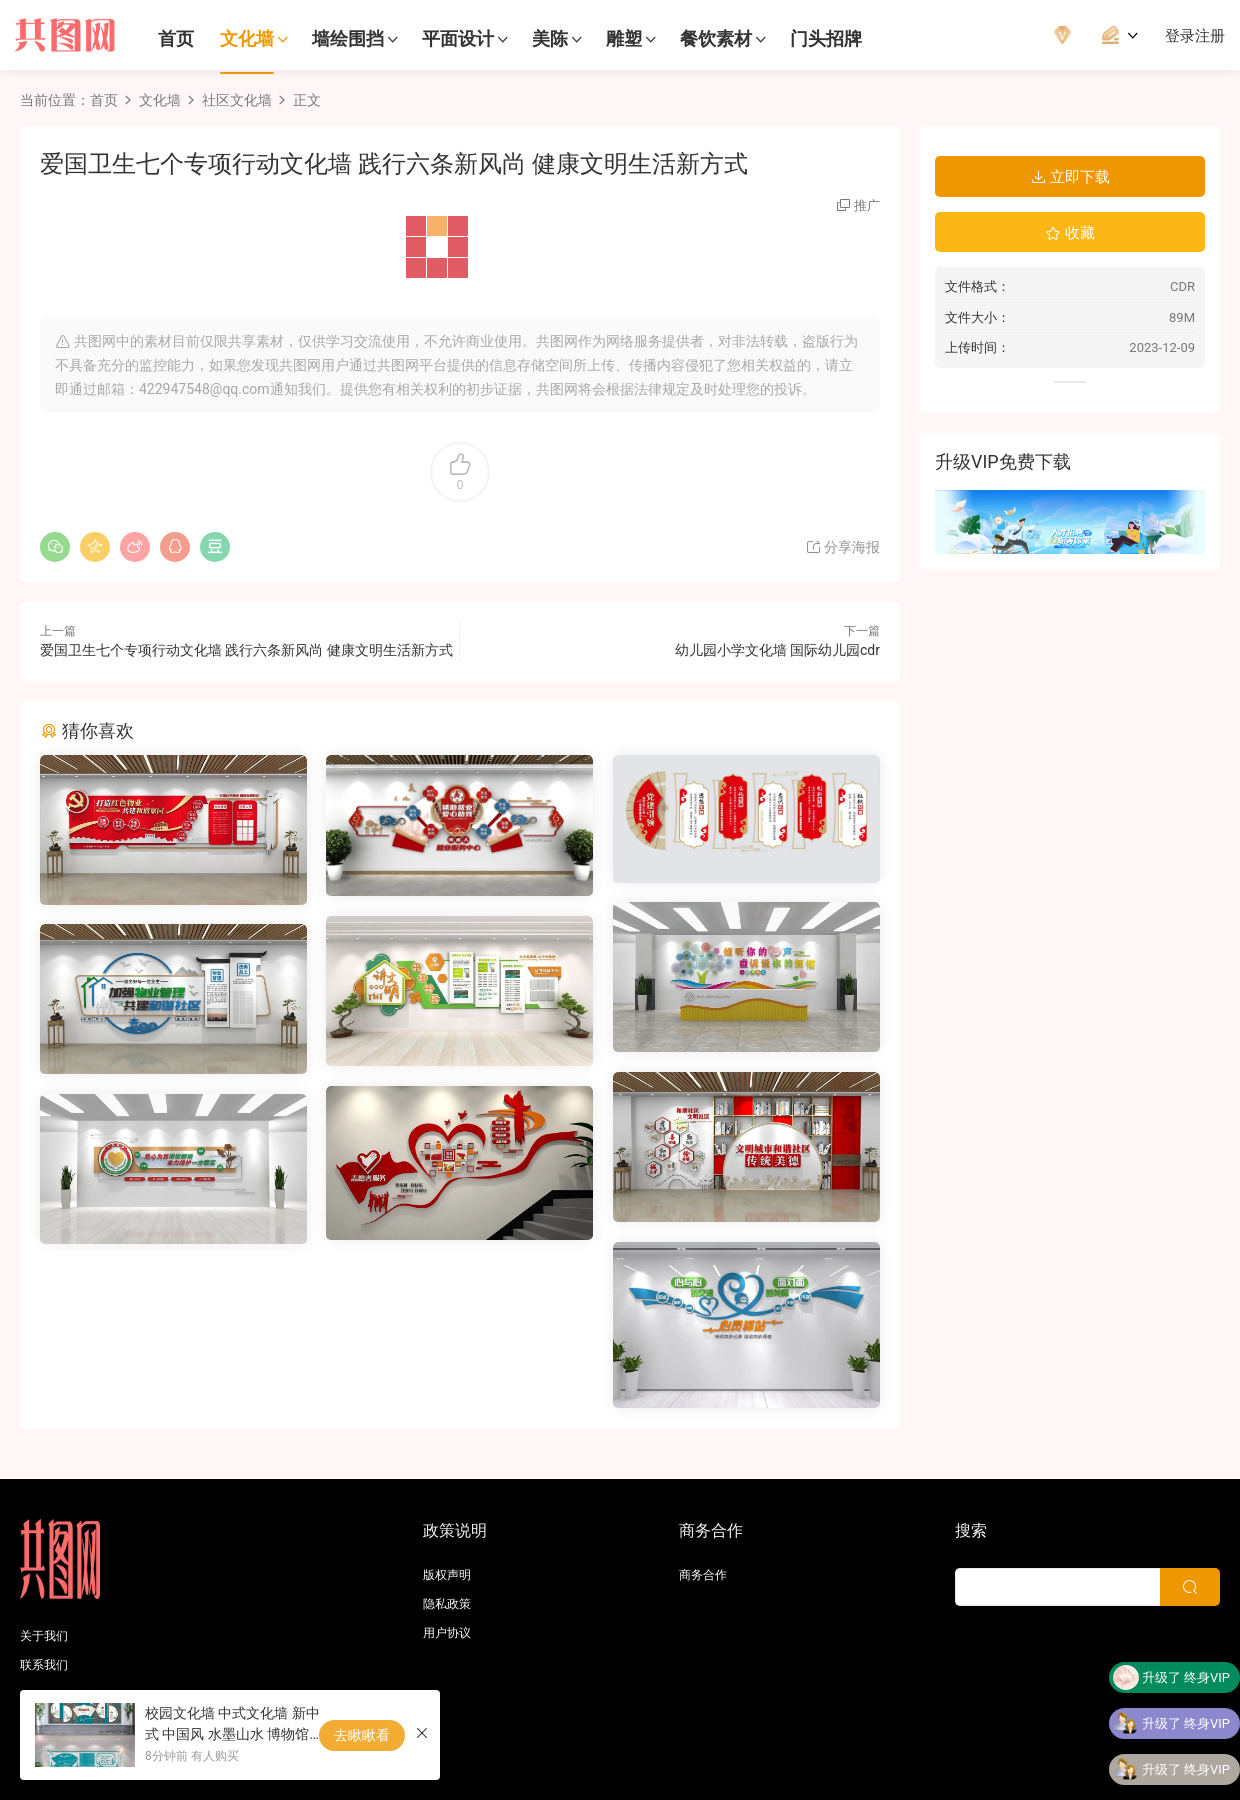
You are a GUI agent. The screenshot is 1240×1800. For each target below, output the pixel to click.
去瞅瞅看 (362, 1735)
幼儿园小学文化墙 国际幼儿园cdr (777, 650)
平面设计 (458, 38)
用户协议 (447, 1633)
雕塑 (624, 38)
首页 (176, 38)
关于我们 (44, 1636)
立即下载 (1070, 177)
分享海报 (842, 547)
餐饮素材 (716, 38)
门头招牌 (826, 38)
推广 (867, 205)
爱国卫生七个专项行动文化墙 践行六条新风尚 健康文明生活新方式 (246, 650)
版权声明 (447, 1575)
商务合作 (703, 1575)
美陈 (550, 38)
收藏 (1070, 233)
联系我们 (44, 1665)
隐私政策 (447, 1604)
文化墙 (247, 38)
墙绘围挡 (348, 38)
